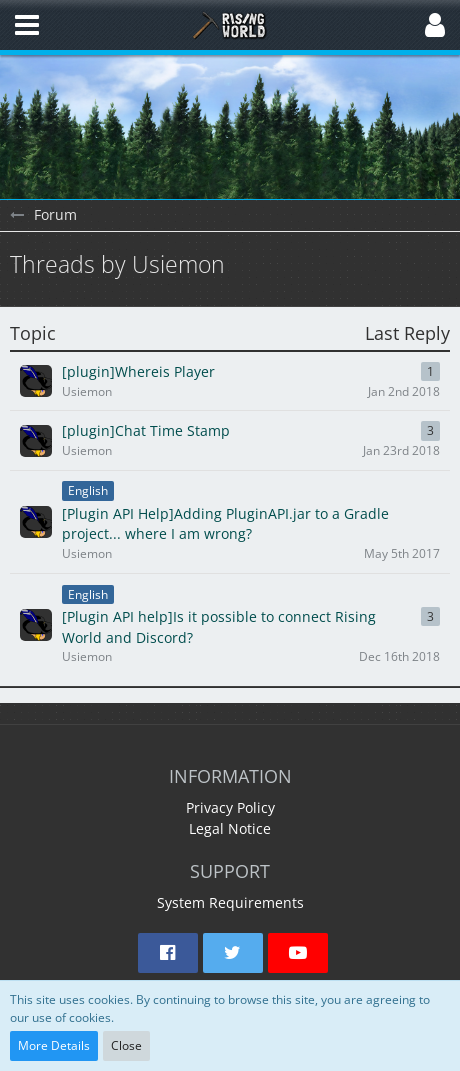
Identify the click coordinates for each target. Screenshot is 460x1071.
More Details (54, 1045)
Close (126, 1045)
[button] (27, 25)
